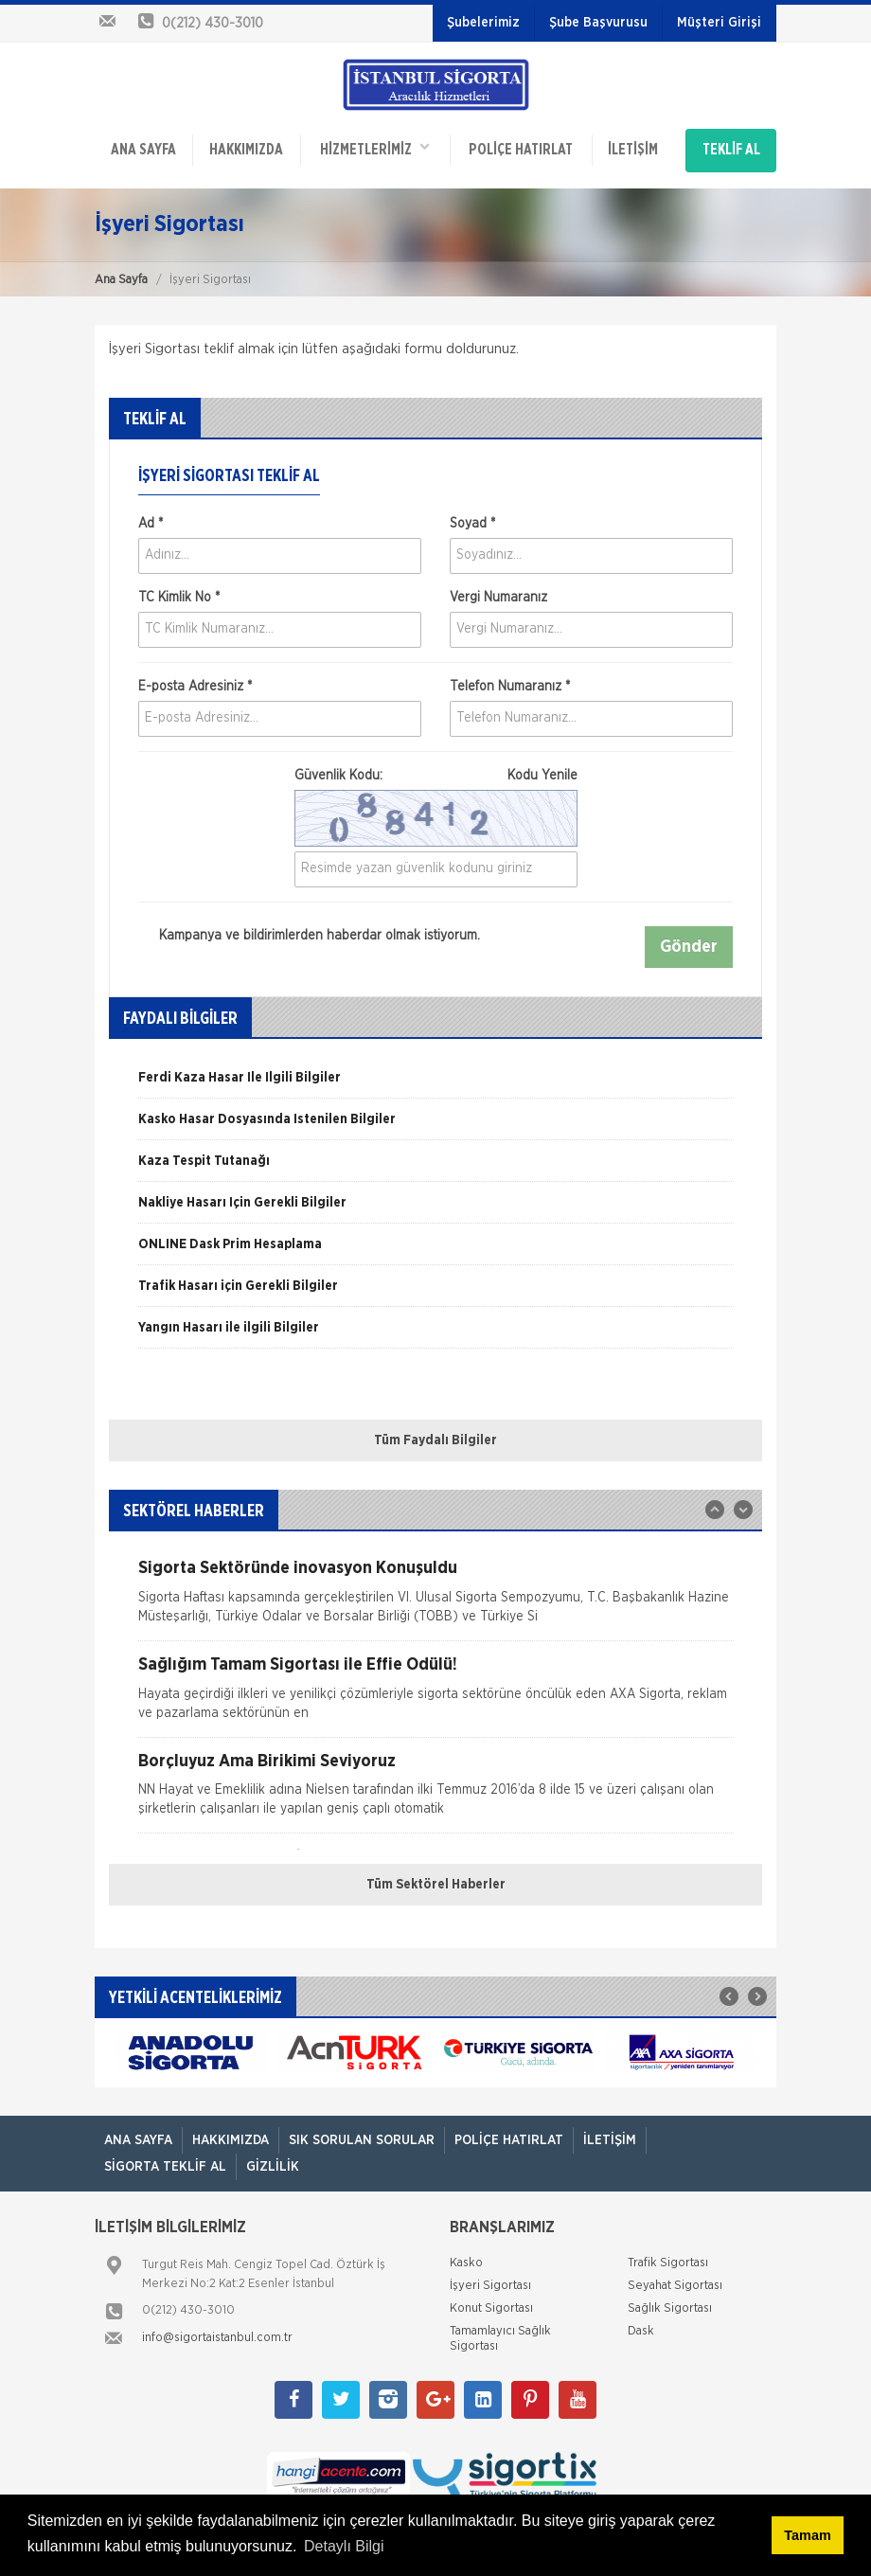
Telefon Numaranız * (510, 681)
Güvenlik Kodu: (436, 769)
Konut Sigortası (491, 2302)
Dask (641, 2324)
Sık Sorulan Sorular (362, 2134)
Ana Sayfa (121, 274)
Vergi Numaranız (498, 592)
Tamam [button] (807, 2535)
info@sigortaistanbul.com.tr (217, 2331)
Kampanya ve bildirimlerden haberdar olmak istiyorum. (309, 930)
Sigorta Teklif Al (165, 2161)
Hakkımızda (246, 147)
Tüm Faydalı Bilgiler (435, 1433)
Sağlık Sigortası (670, 2302)
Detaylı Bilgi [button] (343, 2546)
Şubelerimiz (483, 22)
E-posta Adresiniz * (195, 681)
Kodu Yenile (542, 770)
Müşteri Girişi (719, 22)
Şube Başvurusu (598, 22)
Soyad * (472, 518)
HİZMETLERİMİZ (374, 146)
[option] (435, 1078)
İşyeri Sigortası (490, 2279)
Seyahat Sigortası (675, 2279)
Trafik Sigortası (668, 2256)
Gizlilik (272, 2161)
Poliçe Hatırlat (520, 147)
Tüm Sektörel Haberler (436, 1878)
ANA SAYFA (143, 147)
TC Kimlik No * (179, 592)
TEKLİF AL (731, 147)
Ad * (150, 518)
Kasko (466, 2256)
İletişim (631, 147)
